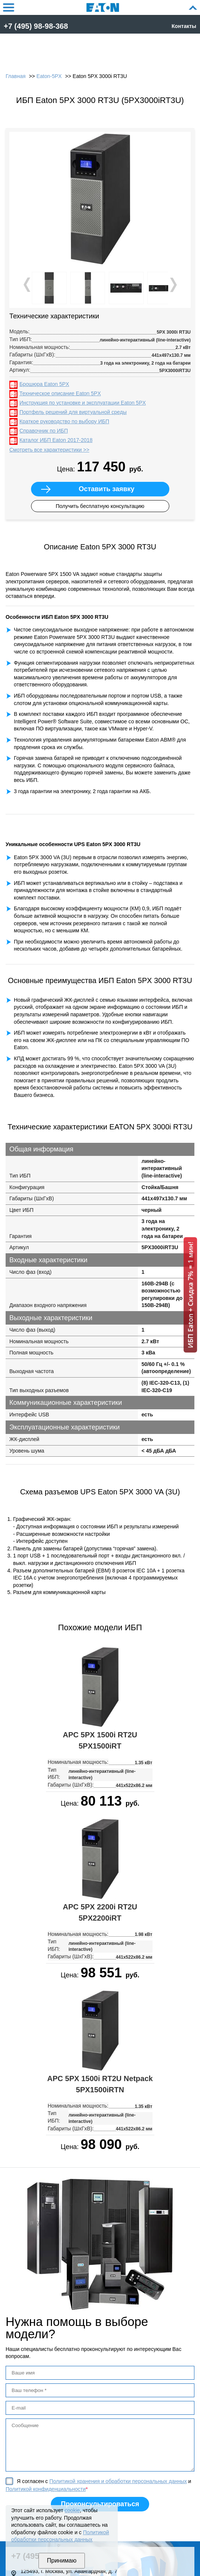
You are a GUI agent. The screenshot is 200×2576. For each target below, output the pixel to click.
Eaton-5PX (49, 76)
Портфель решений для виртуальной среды (73, 412)
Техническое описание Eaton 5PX (60, 393)
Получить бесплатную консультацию (100, 506)
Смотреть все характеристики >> (49, 450)
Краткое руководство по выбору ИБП (64, 421)
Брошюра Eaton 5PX (44, 384)
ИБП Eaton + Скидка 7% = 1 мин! (190, 1295)
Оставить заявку (106, 489)
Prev (28, 284)
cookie (72, 2510)
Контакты (184, 26)
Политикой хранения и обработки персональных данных (118, 2481)
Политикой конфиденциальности (46, 2489)
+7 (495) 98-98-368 (36, 26)
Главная (15, 76)
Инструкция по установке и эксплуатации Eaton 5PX (82, 403)
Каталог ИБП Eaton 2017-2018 (55, 440)
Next (173, 284)
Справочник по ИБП (43, 431)
